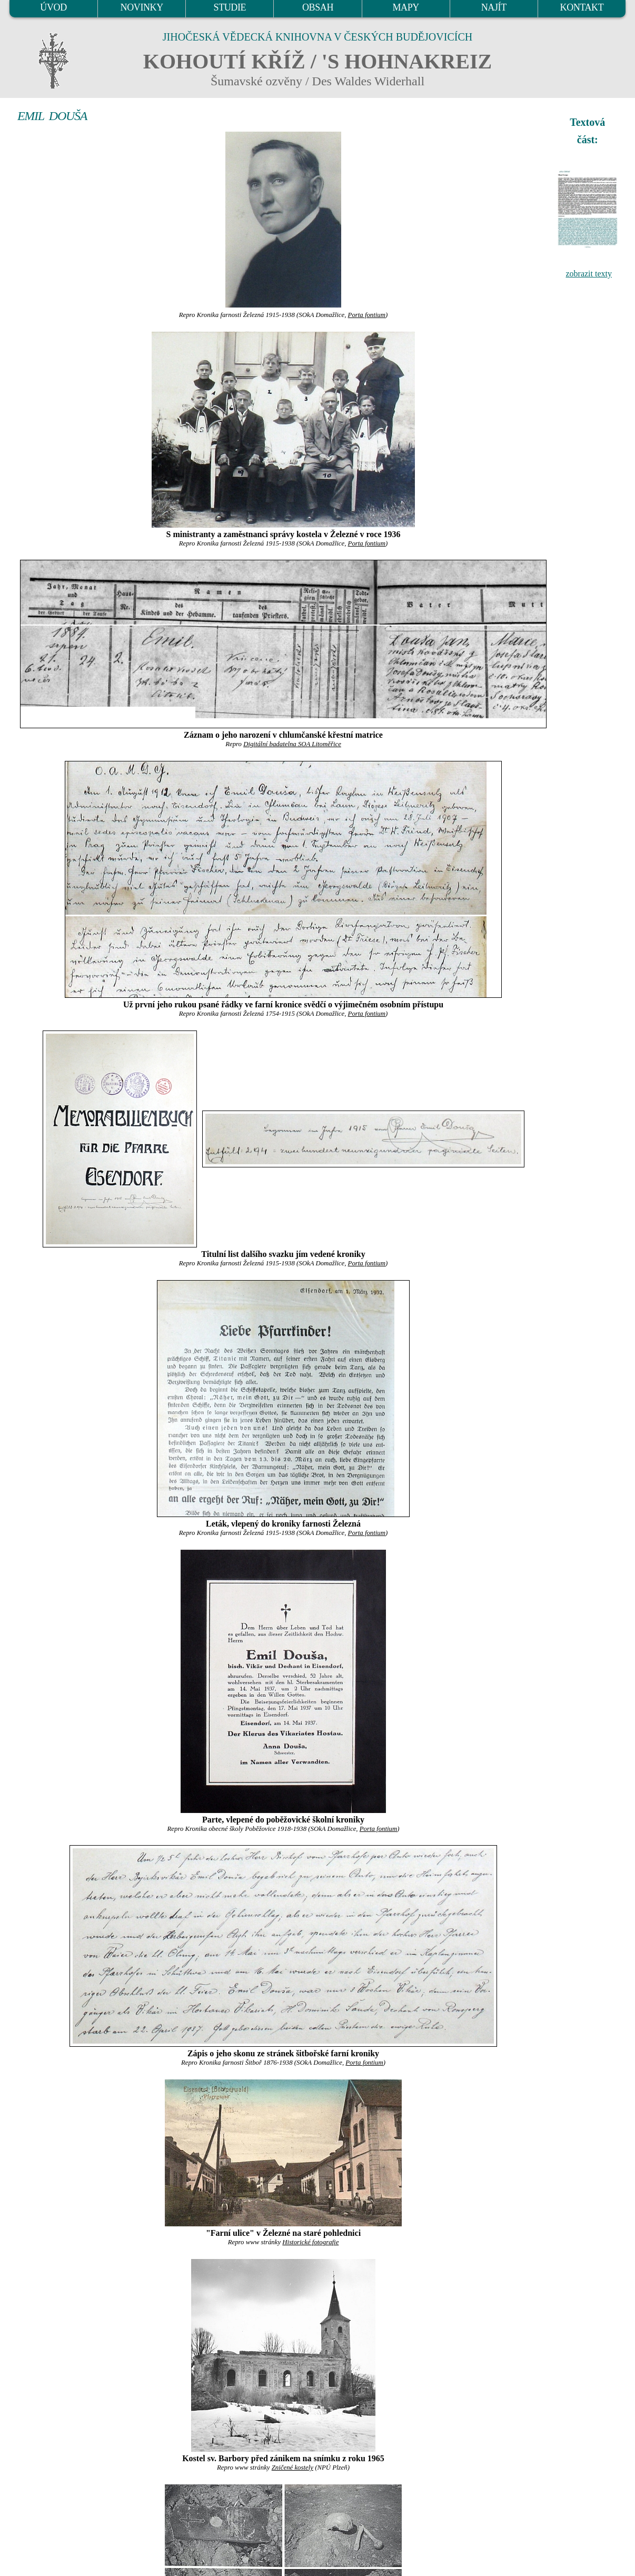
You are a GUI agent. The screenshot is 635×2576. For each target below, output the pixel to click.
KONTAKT (582, 7)
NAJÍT (494, 7)
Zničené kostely (292, 2467)
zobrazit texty (588, 273)
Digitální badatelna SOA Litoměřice (292, 744)
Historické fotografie (310, 2242)
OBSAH (317, 7)
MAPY (405, 7)
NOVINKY (142, 7)
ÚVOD (53, 7)
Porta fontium (366, 315)
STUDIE (230, 7)
